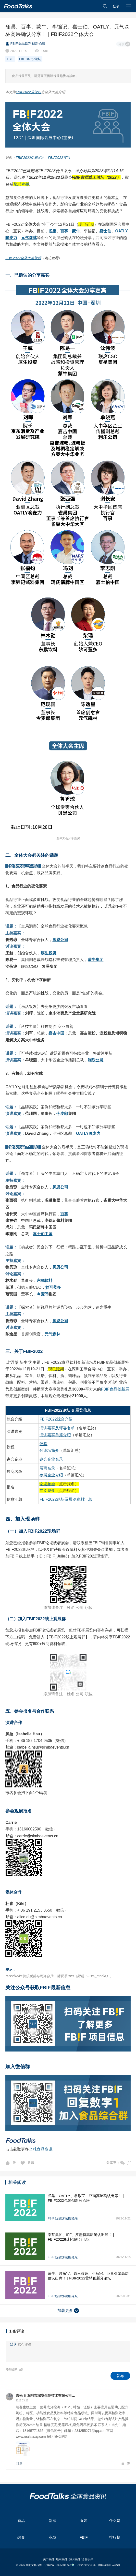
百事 (64, 231)
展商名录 (47, 1468)
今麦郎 (62, 1113)
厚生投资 (48, 953)
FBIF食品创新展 (115, 1389)
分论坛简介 (49, 1450)
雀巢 (52, 231)
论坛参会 (47, 1484)
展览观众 (47, 1490)
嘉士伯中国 (42, 1234)
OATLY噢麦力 (88, 1133)
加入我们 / (75, 2559)
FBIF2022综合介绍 (55, 1419)
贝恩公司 (60, 940)
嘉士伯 (105, 231)
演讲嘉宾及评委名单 (57, 1428)
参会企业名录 (51, 1459)
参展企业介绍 (51, 1475)
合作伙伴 (87, 2559)
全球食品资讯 (40, 2149)
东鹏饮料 (44, 1280)
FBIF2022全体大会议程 (23, 258)
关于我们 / (49, 2559)
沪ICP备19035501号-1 (58, 2564)
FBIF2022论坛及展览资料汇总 (65, 1499)
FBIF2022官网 (59, 158)
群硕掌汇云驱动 (110, 2564)
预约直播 (21, 184)
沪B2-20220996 (86, 2564)
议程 (43, 1444)
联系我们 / (62, 2559)
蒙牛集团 (95, 960)
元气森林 (29, 238)
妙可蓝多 (53, 1287)
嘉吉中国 (56, 1033)
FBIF (10, 59)
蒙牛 (76, 231)
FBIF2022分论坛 (30, 59)
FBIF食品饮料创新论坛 (25, 43)
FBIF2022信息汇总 (30, 158)
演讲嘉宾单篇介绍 (55, 1435)
